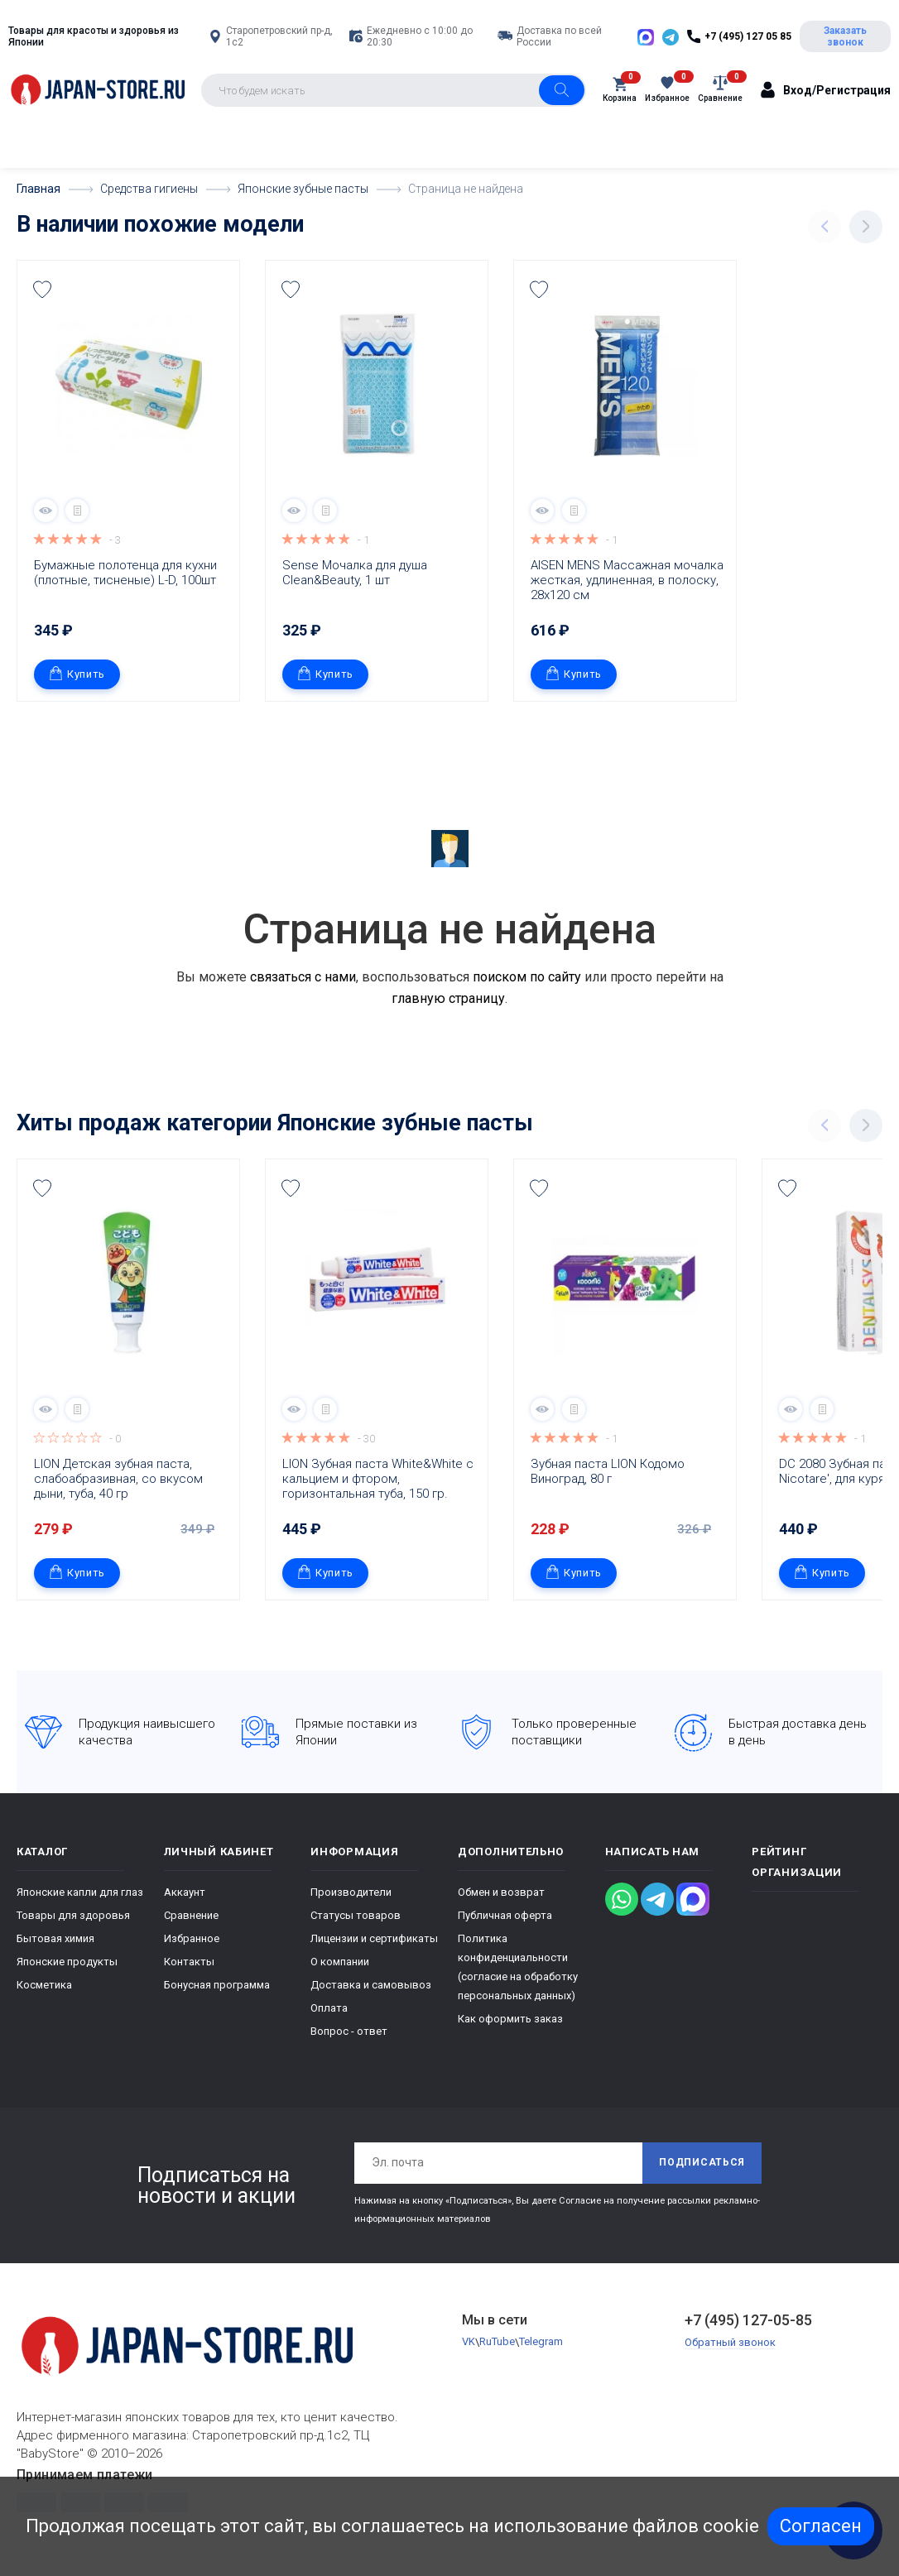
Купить (77, 673)
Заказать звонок (845, 36)
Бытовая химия (55, 1937)
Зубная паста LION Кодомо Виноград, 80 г (609, 1470)
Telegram (541, 2342)
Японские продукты (67, 1961)
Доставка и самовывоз (370, 1984)
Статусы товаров (355, 1914)
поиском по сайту (527, 976)
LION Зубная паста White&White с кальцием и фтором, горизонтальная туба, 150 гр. (379, 1478)
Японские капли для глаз (80, 1891)
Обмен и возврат (501, 1891)
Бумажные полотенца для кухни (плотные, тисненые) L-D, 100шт (127, 572)
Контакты (189, 1961)
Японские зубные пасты (405, 1122)
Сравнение (191, 1914)
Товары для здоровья (73, 1914)
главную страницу (448, 997)
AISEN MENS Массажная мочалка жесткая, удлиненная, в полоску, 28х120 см (629, 579)
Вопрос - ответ (348, 2030)
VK (468, 2342)
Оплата (329, 2007)
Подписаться (702, 2162)
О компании (339, 1961)
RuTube (497, 2342)
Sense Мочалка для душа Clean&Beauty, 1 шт (356, 572)
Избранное (191, 1937)
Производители (351, 1891)
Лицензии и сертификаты (374, 1937)
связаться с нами (303, 976)
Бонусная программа (217, 1984)
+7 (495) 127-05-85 (748, 2319)
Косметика (44, 1984)
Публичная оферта (505, 1914)
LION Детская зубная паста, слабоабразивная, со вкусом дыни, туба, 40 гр (120, 1478)
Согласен (821, 2526)
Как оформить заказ (510, 2018)
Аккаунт (184, 1891)
